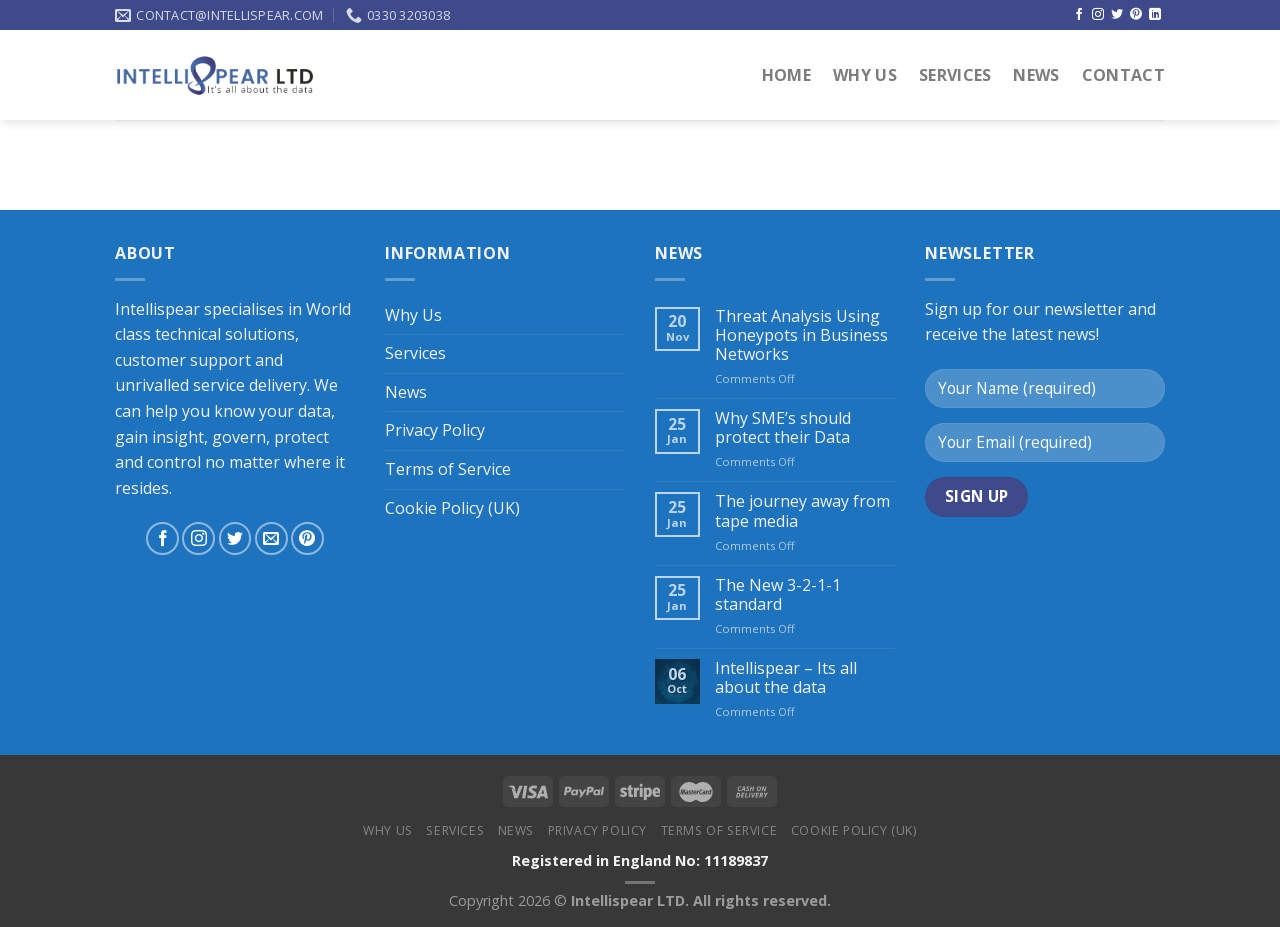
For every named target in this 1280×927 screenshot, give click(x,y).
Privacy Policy (435, 430)
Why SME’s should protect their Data (783, 428)
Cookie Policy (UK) (452, 508)
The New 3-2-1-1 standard (778, 595)
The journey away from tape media (802, 511)
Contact (1123, 75)
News (1036, 75)
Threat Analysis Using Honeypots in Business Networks (801, 336)
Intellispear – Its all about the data (786, 678)
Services (955, 75)
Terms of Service (448, 469)
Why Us (865, 75)
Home (786, 75)
